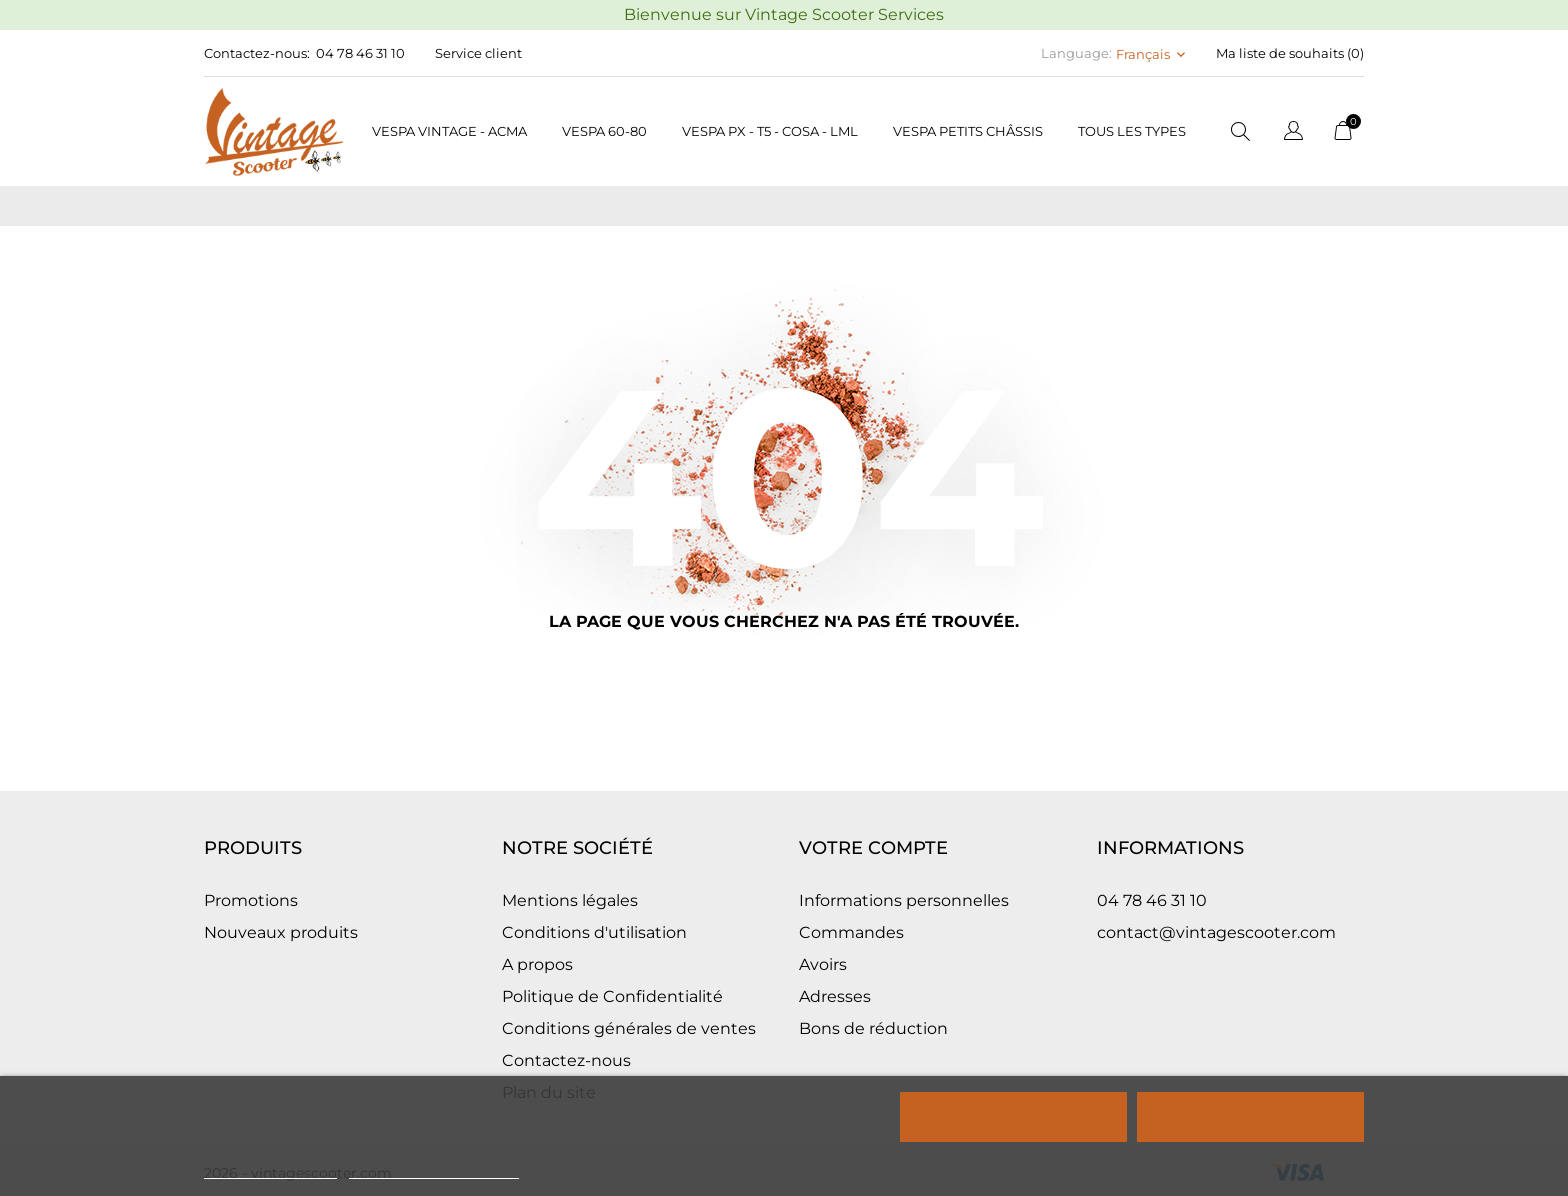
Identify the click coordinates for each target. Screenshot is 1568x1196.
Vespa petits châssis (968, 131)
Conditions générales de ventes (629, 1028)
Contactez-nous (566, 1060)
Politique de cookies (270, 1169)
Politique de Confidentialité (612, 996)
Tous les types (1132, 131)
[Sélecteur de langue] (1293, 133)
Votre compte (873, 848)
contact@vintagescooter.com (1216, 932)
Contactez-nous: (257, 53)
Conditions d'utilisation (594, 932)
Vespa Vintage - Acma (449, 131)
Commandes (851, 932)
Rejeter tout (1013, 1117)
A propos (537, 964)
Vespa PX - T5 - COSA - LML (770, 131)
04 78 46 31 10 (360, 53)
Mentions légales (570, 900)
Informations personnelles (904, 900)
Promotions (251, 900)
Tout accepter (1250, 1117)
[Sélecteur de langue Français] (1152, 54)
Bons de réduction (873, 1028)
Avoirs (823, 964)
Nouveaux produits (281, 932)
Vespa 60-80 (604, 131)
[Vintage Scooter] (274, 131)
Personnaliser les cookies (434, 1169)
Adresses (835, 996)
